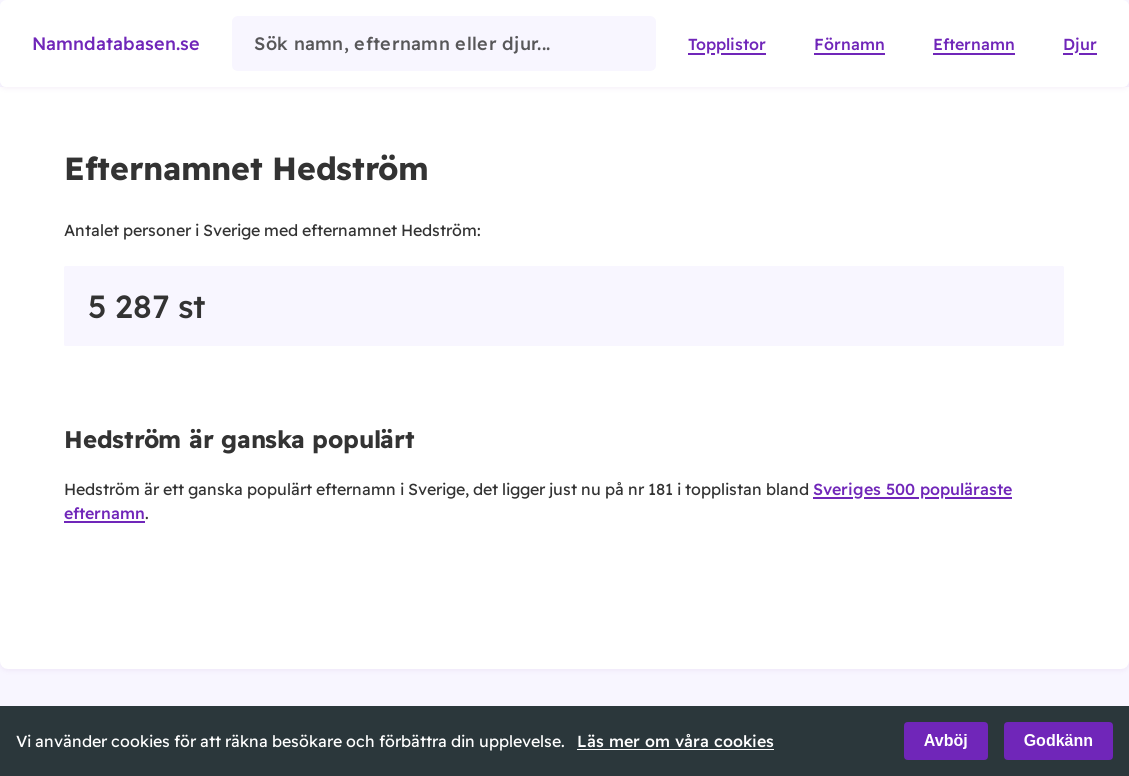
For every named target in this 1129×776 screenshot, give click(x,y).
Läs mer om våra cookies (675, 741)
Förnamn (849, 44)
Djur (1080, 44)
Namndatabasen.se (116, 43)
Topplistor (727, 44)
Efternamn (974, 44)
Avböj (946, 740)
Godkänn (1058, 740)
